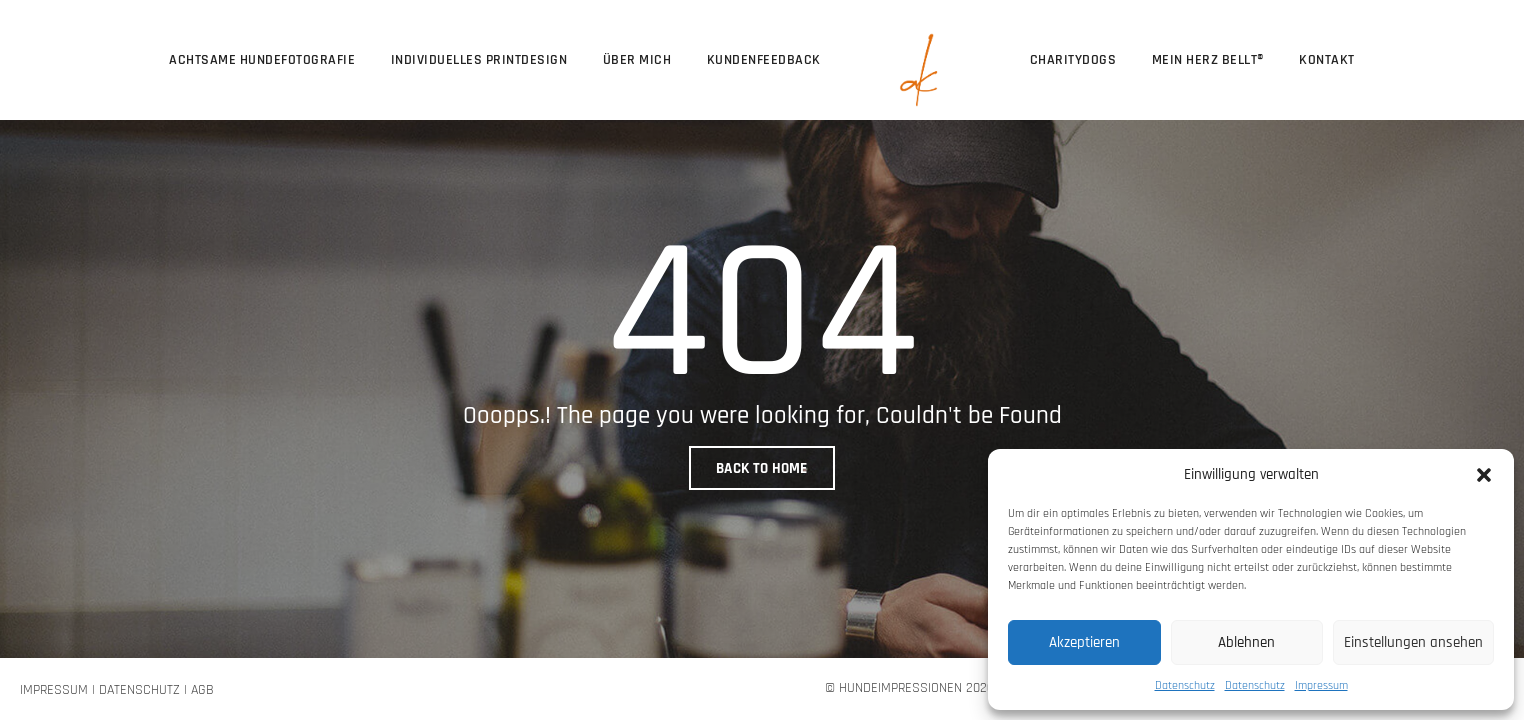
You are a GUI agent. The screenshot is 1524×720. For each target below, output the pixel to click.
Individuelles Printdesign (479, 60)
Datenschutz (1185, 685)
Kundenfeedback (764, 60)
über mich (637, 60)
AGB (202, 690)
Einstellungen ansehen (1413, 642)
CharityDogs (1073, 60)
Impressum (1321, 685)
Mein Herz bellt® (1208, 60)
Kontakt (1327, 60)
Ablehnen (1246, 642)
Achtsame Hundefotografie (262, 60)
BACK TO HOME (762, 468)
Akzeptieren (1084, 642)
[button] (1484, 474)
